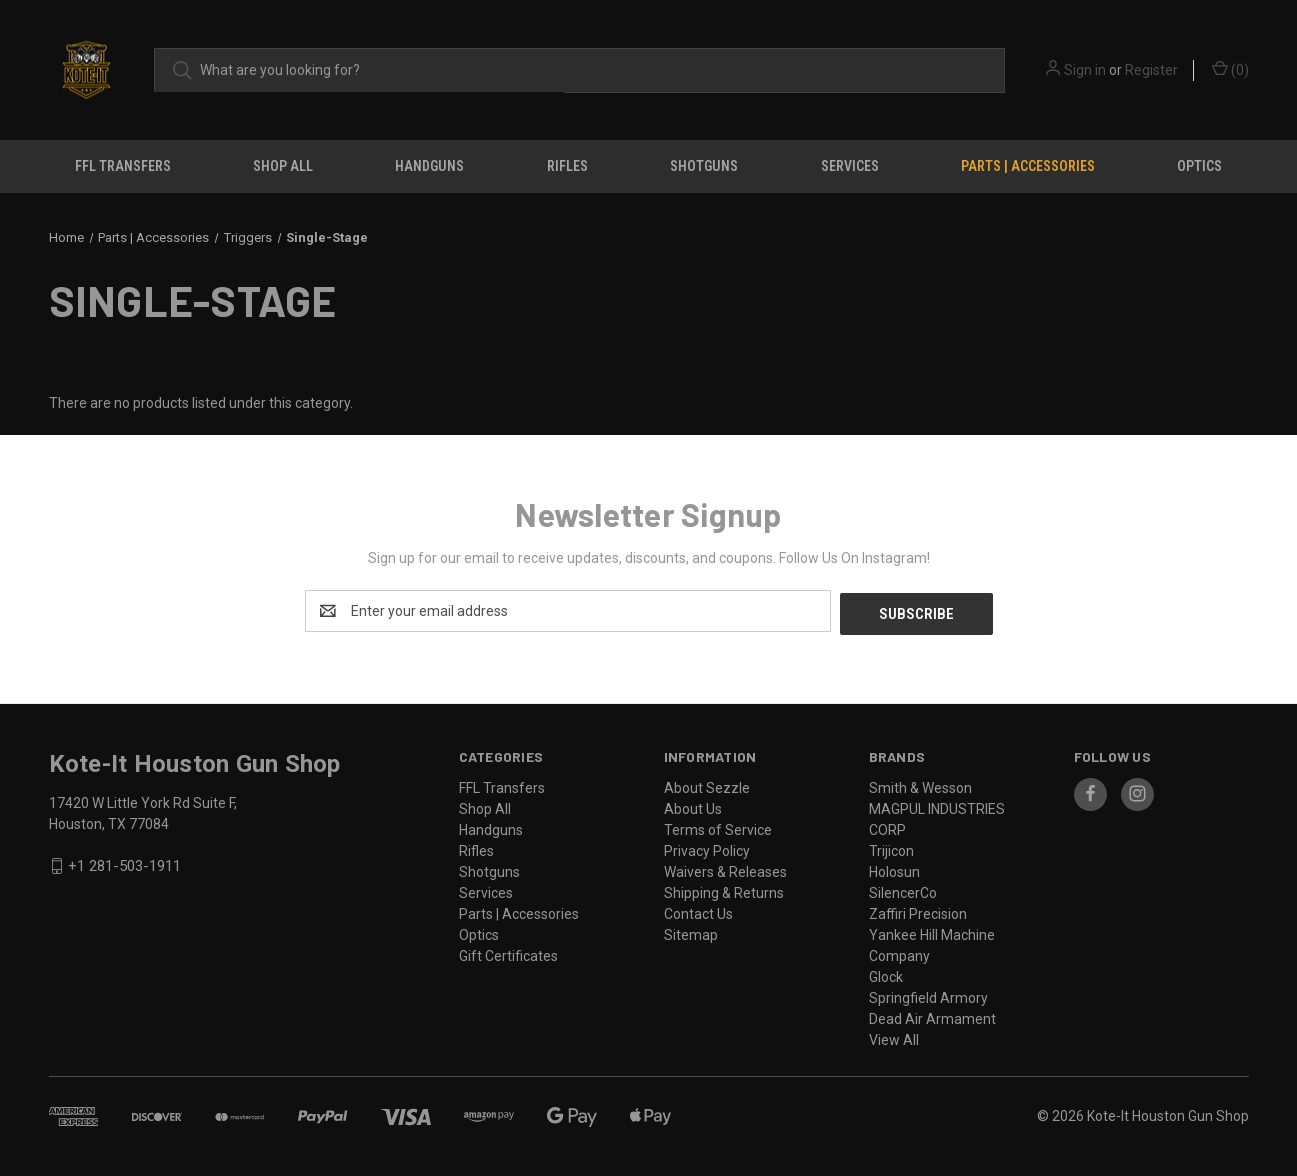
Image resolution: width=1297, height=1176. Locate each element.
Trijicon (891, 848)
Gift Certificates (508, 953)
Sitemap (691, 932)
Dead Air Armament (932, 1016)
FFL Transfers (123, 166)
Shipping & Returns (724, 890)
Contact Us (698, 911)
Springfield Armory (928, 995)
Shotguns (704, 166)
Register (1151, 70)
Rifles (567, 166)
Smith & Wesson (920, 785)
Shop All (283, 166)
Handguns (429, 166)
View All (894, 1037)
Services (850, 166)
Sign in (1085, 70)
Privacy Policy (707, 848)
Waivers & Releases (725, 869)
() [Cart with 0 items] (1230, 69)
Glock (886, 974)
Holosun (894, 869)
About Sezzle (707, 785)
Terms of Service (718, 827)
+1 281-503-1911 (124, 864)
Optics (1199, 166)
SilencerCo (903, 890)
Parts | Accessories (1028, 166)
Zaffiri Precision (918, 911)
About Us (693, 806)
